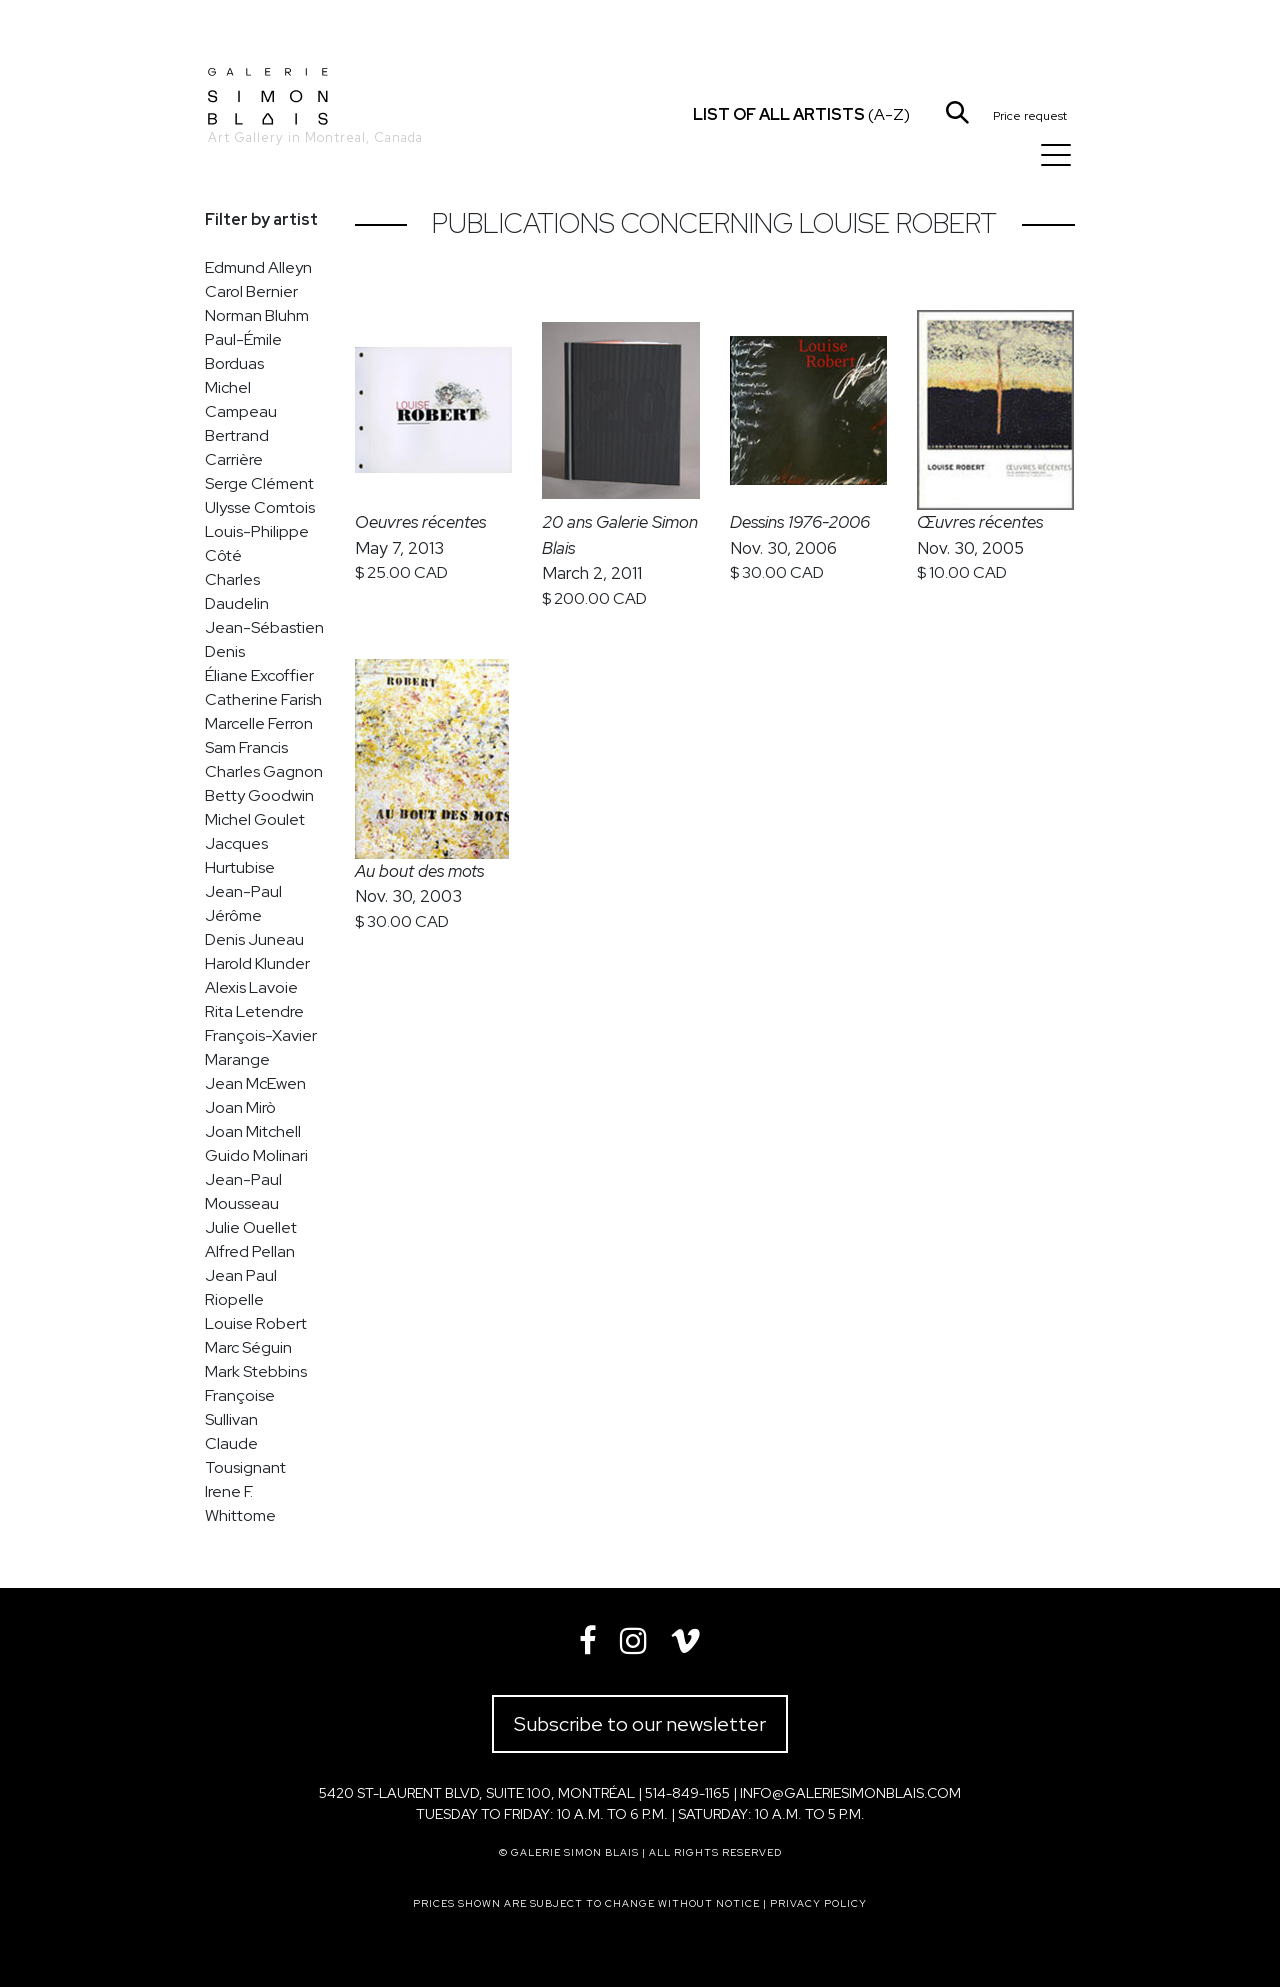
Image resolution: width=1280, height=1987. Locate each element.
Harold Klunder (257, 963)
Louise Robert (256, 1323)
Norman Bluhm (257, 315)
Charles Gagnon (264, 771)
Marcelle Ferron (259, 723)
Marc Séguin (248, 1347)
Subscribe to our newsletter (640, 1724)
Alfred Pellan (250, 1251)
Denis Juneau (254, 939)
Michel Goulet (255, 819)
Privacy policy (818, 1903)
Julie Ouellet (251, 1227)
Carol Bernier (251, 291)
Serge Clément (259, 483)
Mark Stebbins (256, 1371)
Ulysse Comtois (260, 507)
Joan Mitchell (253, 1131)
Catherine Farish (263, 699)
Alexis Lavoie (251, 987)
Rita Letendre (254, 1011)
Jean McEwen (255, 1083)
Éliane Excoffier (259, 675)
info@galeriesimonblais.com (850, 1793)
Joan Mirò (240, 1107)
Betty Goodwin (259, 795)
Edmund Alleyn (258, 267)
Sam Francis (246, 747)
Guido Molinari (256, 1155)
